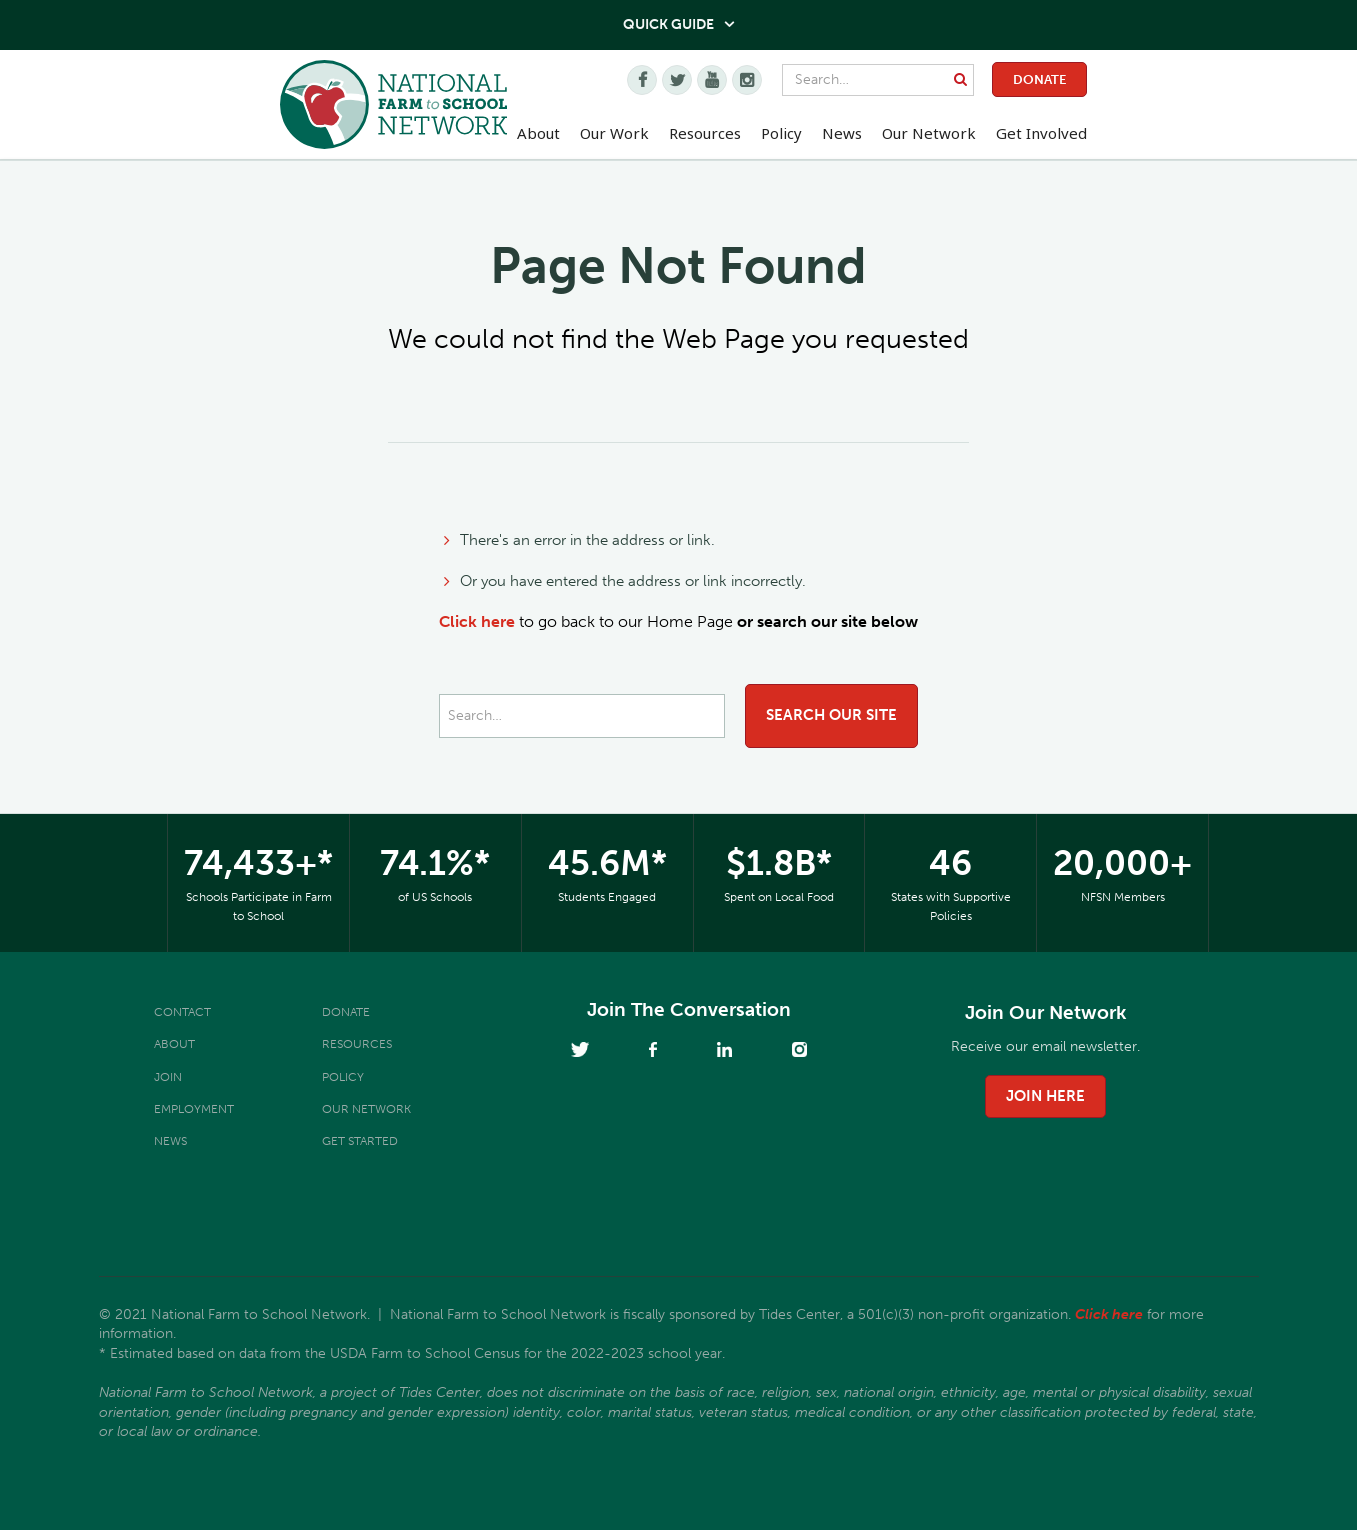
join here (1045, 1096)
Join (168, 1077)
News (170, 1141)
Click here (477, 621)
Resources (705, 133)
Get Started (360, 1141)
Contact (182, 1012)
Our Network (929, 133)
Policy (343, 1077)
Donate (1039, 79)
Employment (194, 1109)
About (174, 1044)
